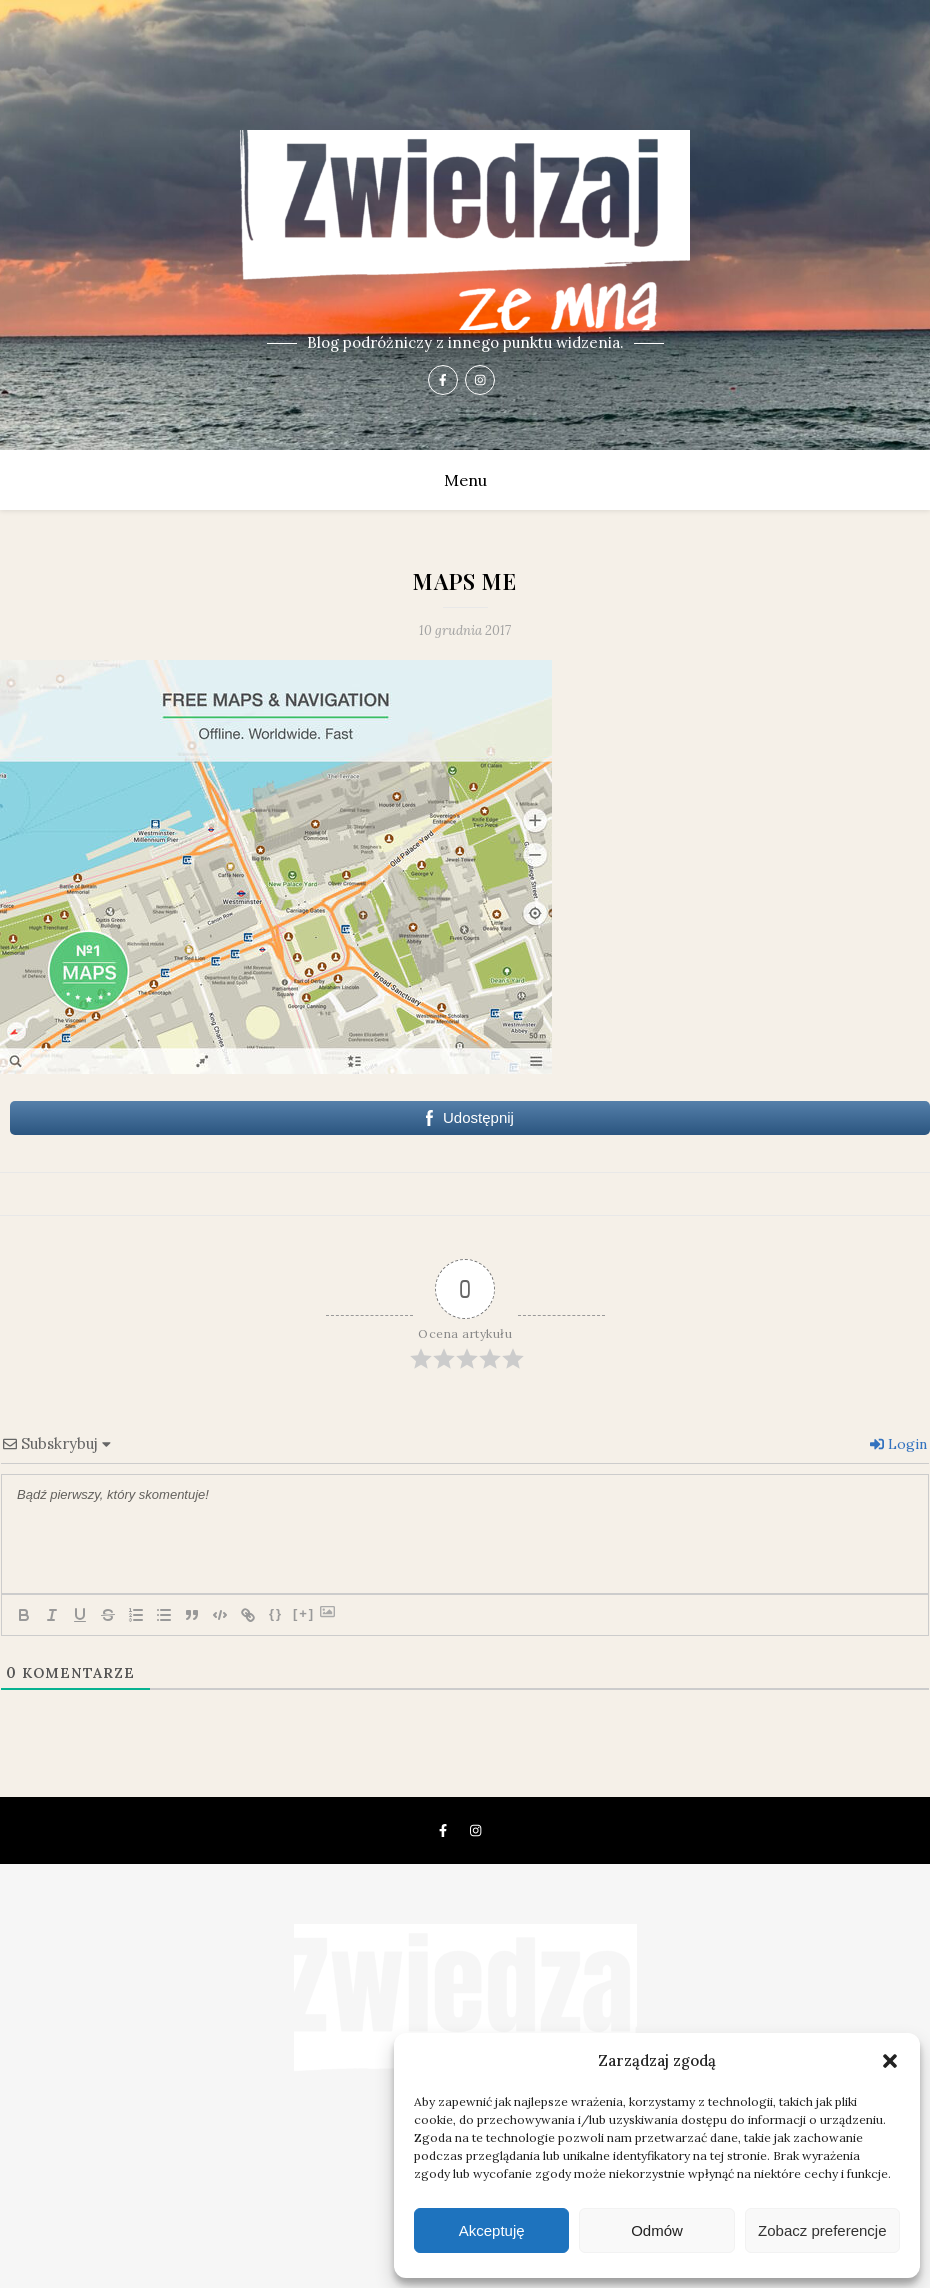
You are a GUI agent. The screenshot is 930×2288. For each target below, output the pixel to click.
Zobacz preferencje (822, 2230)
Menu (465, 480)
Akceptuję (492, 2230)
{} (276, 1613)
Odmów (657, 2230)
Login (898, 1444)
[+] (304, 1613)
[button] (890, 2061)
